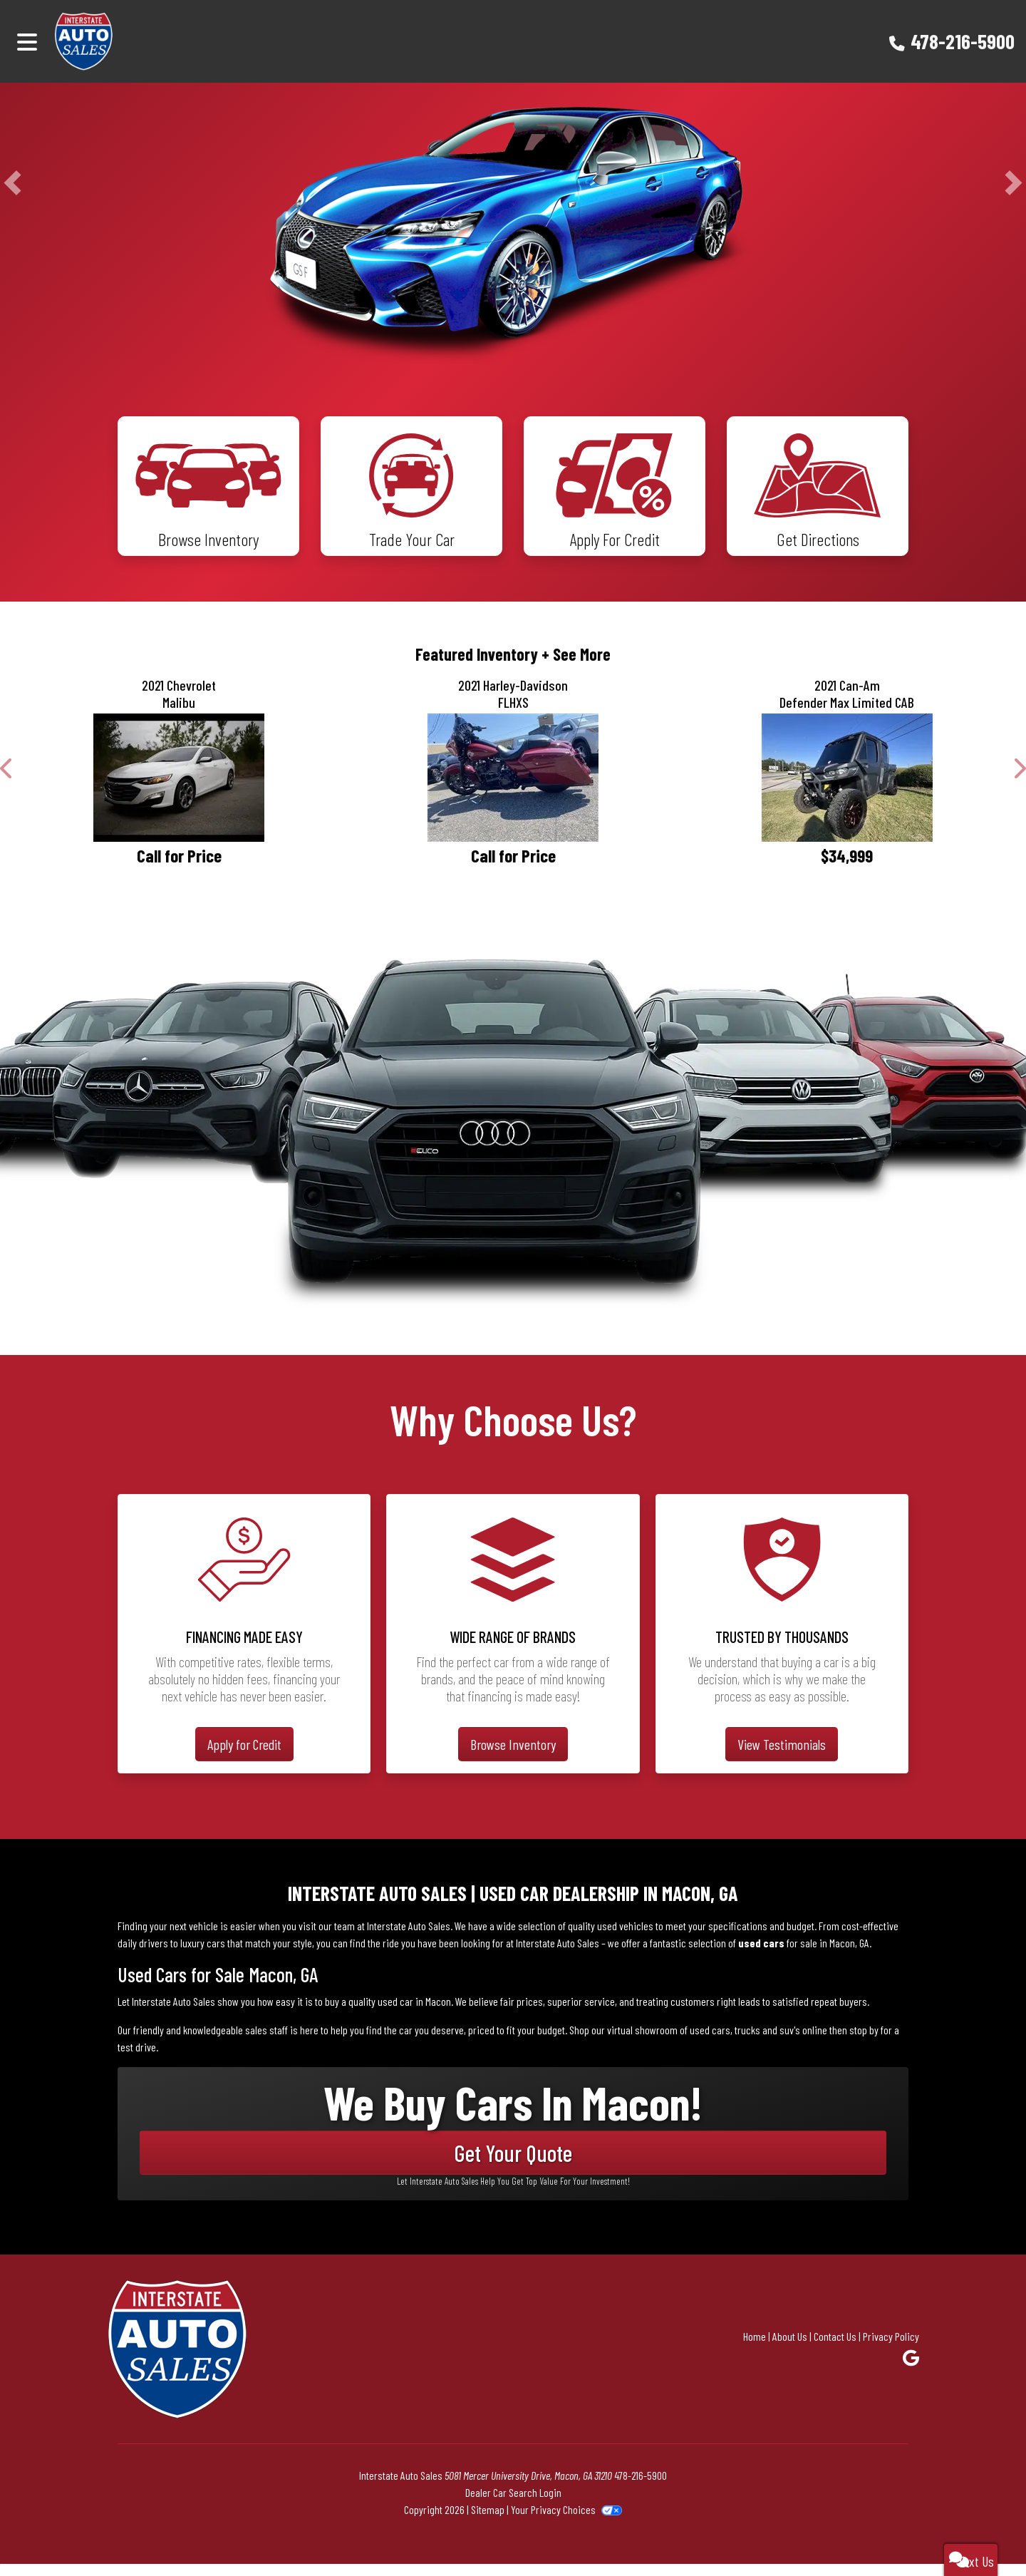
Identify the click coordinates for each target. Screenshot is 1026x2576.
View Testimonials (781, 1757)
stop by (864, 2042)
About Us (789, 2348)
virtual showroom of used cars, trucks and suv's (703, 2042)
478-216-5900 (963, 41)
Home (754, 2348)
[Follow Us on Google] (911, 2369)
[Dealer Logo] (124, 41)
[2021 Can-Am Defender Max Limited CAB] (846, 790)
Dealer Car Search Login (513, 2504)
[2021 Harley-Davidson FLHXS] (513, 790)
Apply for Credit (244, 1757)
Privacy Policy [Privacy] (891, 2348)
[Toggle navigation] (27, 41)
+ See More (576, 666)
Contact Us (835, 2348)
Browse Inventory (513, 1757)
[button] (12, 182)
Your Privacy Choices (566, 2521)
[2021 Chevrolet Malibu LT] (179, 790)
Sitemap (487, 2521)
